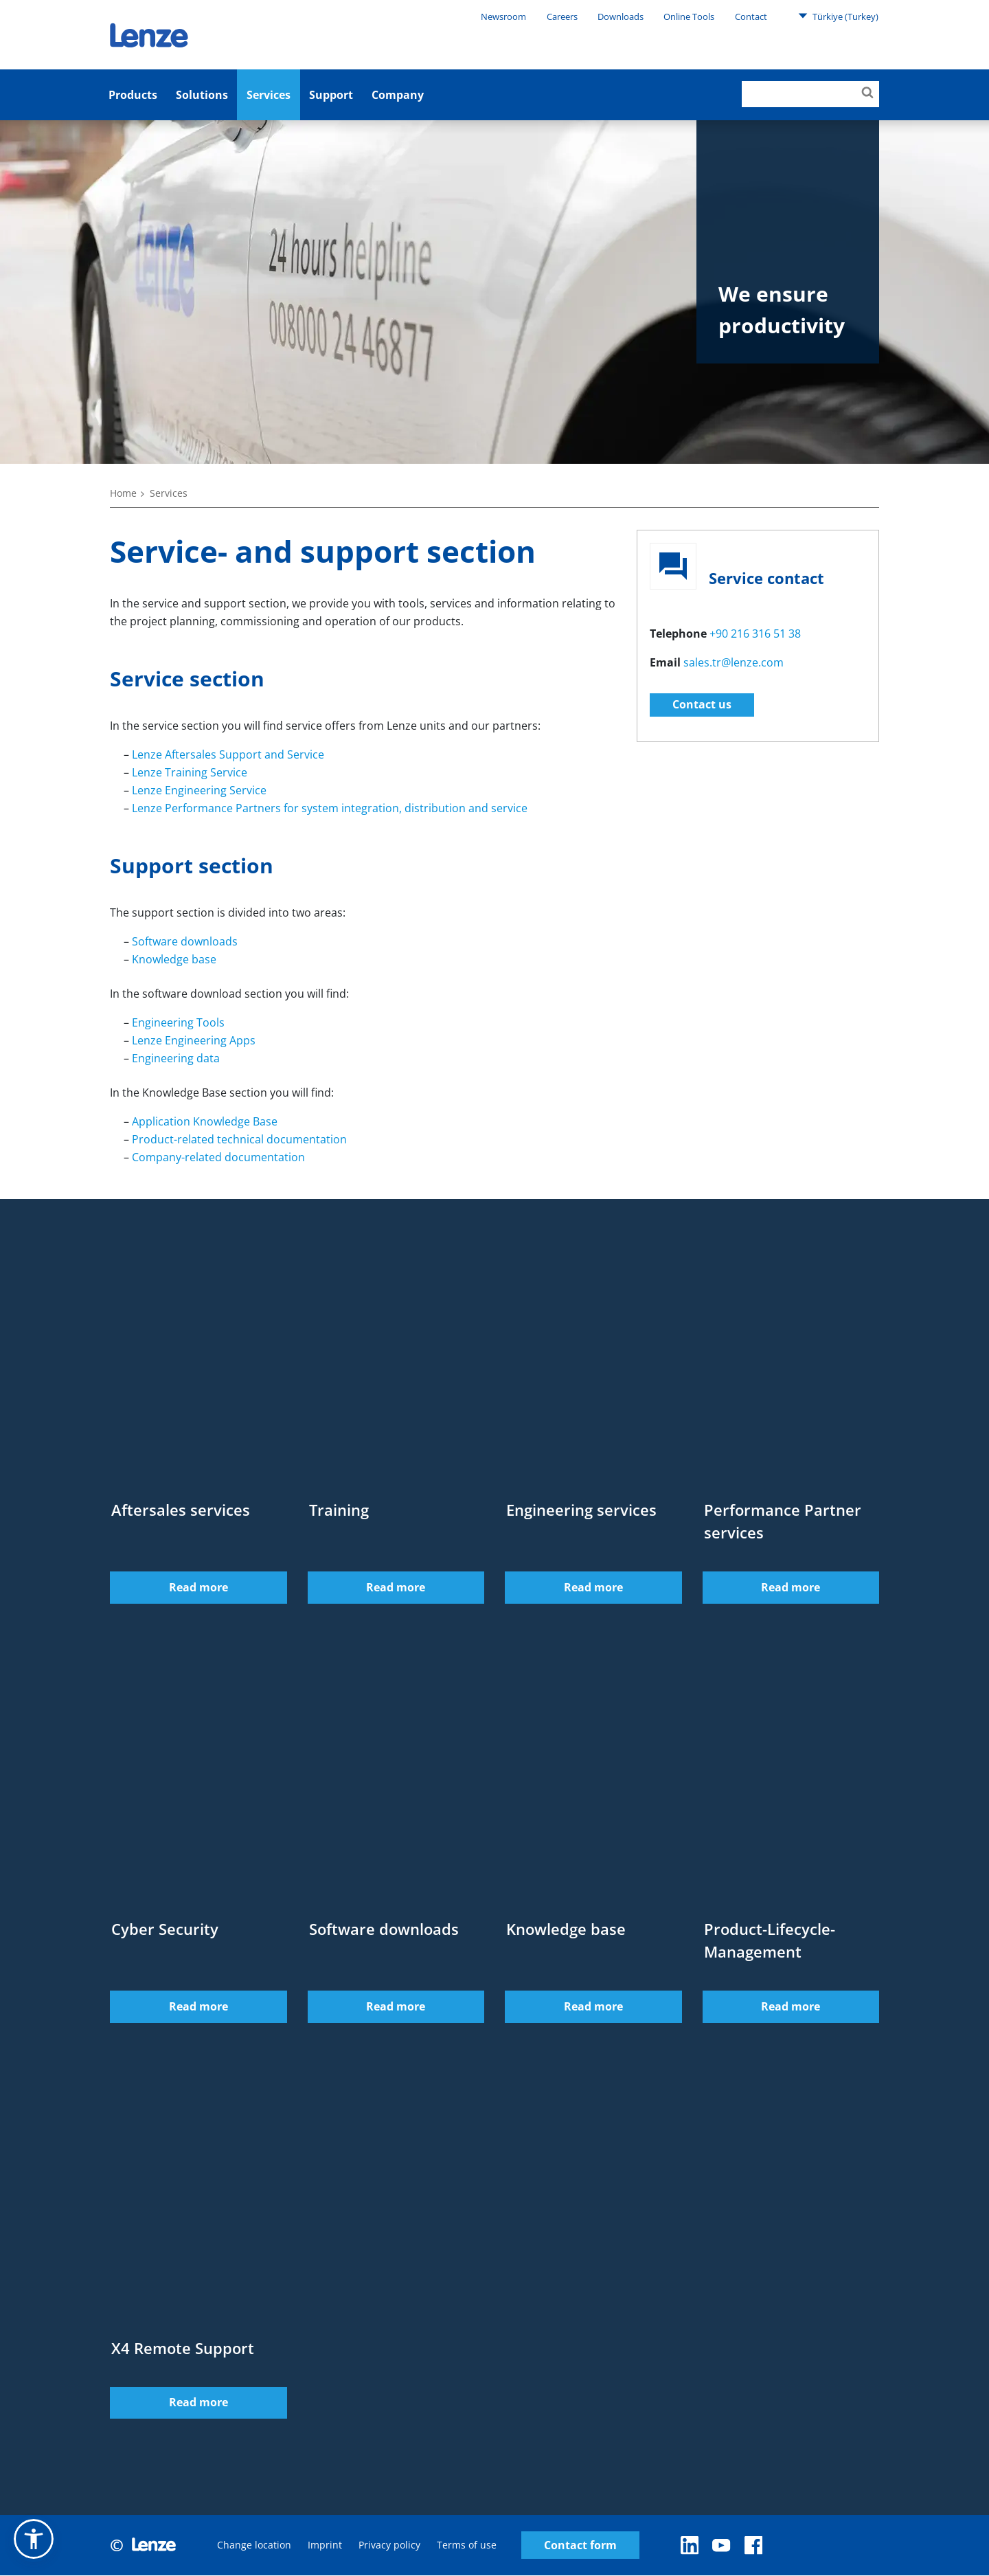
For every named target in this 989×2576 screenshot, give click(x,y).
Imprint (325, 2545)
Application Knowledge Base (204, 1121)
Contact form (580, 2546)
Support (331, 94)
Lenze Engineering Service (199, 790)
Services (269, 94)
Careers (562, 16)
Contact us (701, 704)
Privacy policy (389, 2545)
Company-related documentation (218, 1157)
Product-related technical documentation (239, 1139)
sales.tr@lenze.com (733, 662)
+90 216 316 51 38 (755, 633)
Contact (751, 16)
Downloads (621, 16)
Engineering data (176, 1058)
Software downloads (185, 941)
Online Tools (688, 16)
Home (123, 493)
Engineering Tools (178, 1022)
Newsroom (503, 16)
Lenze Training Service (189, 772)
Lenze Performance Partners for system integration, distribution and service (329, 808)
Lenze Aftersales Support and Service (228, 754)
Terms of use (467, 2545)
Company (398, 94)
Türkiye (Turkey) (838, 16)
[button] (34, 2539)
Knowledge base (174, 959)
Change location (254, 2545)
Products (133, 94)
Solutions (202, 94)
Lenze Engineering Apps (193, 1040)
